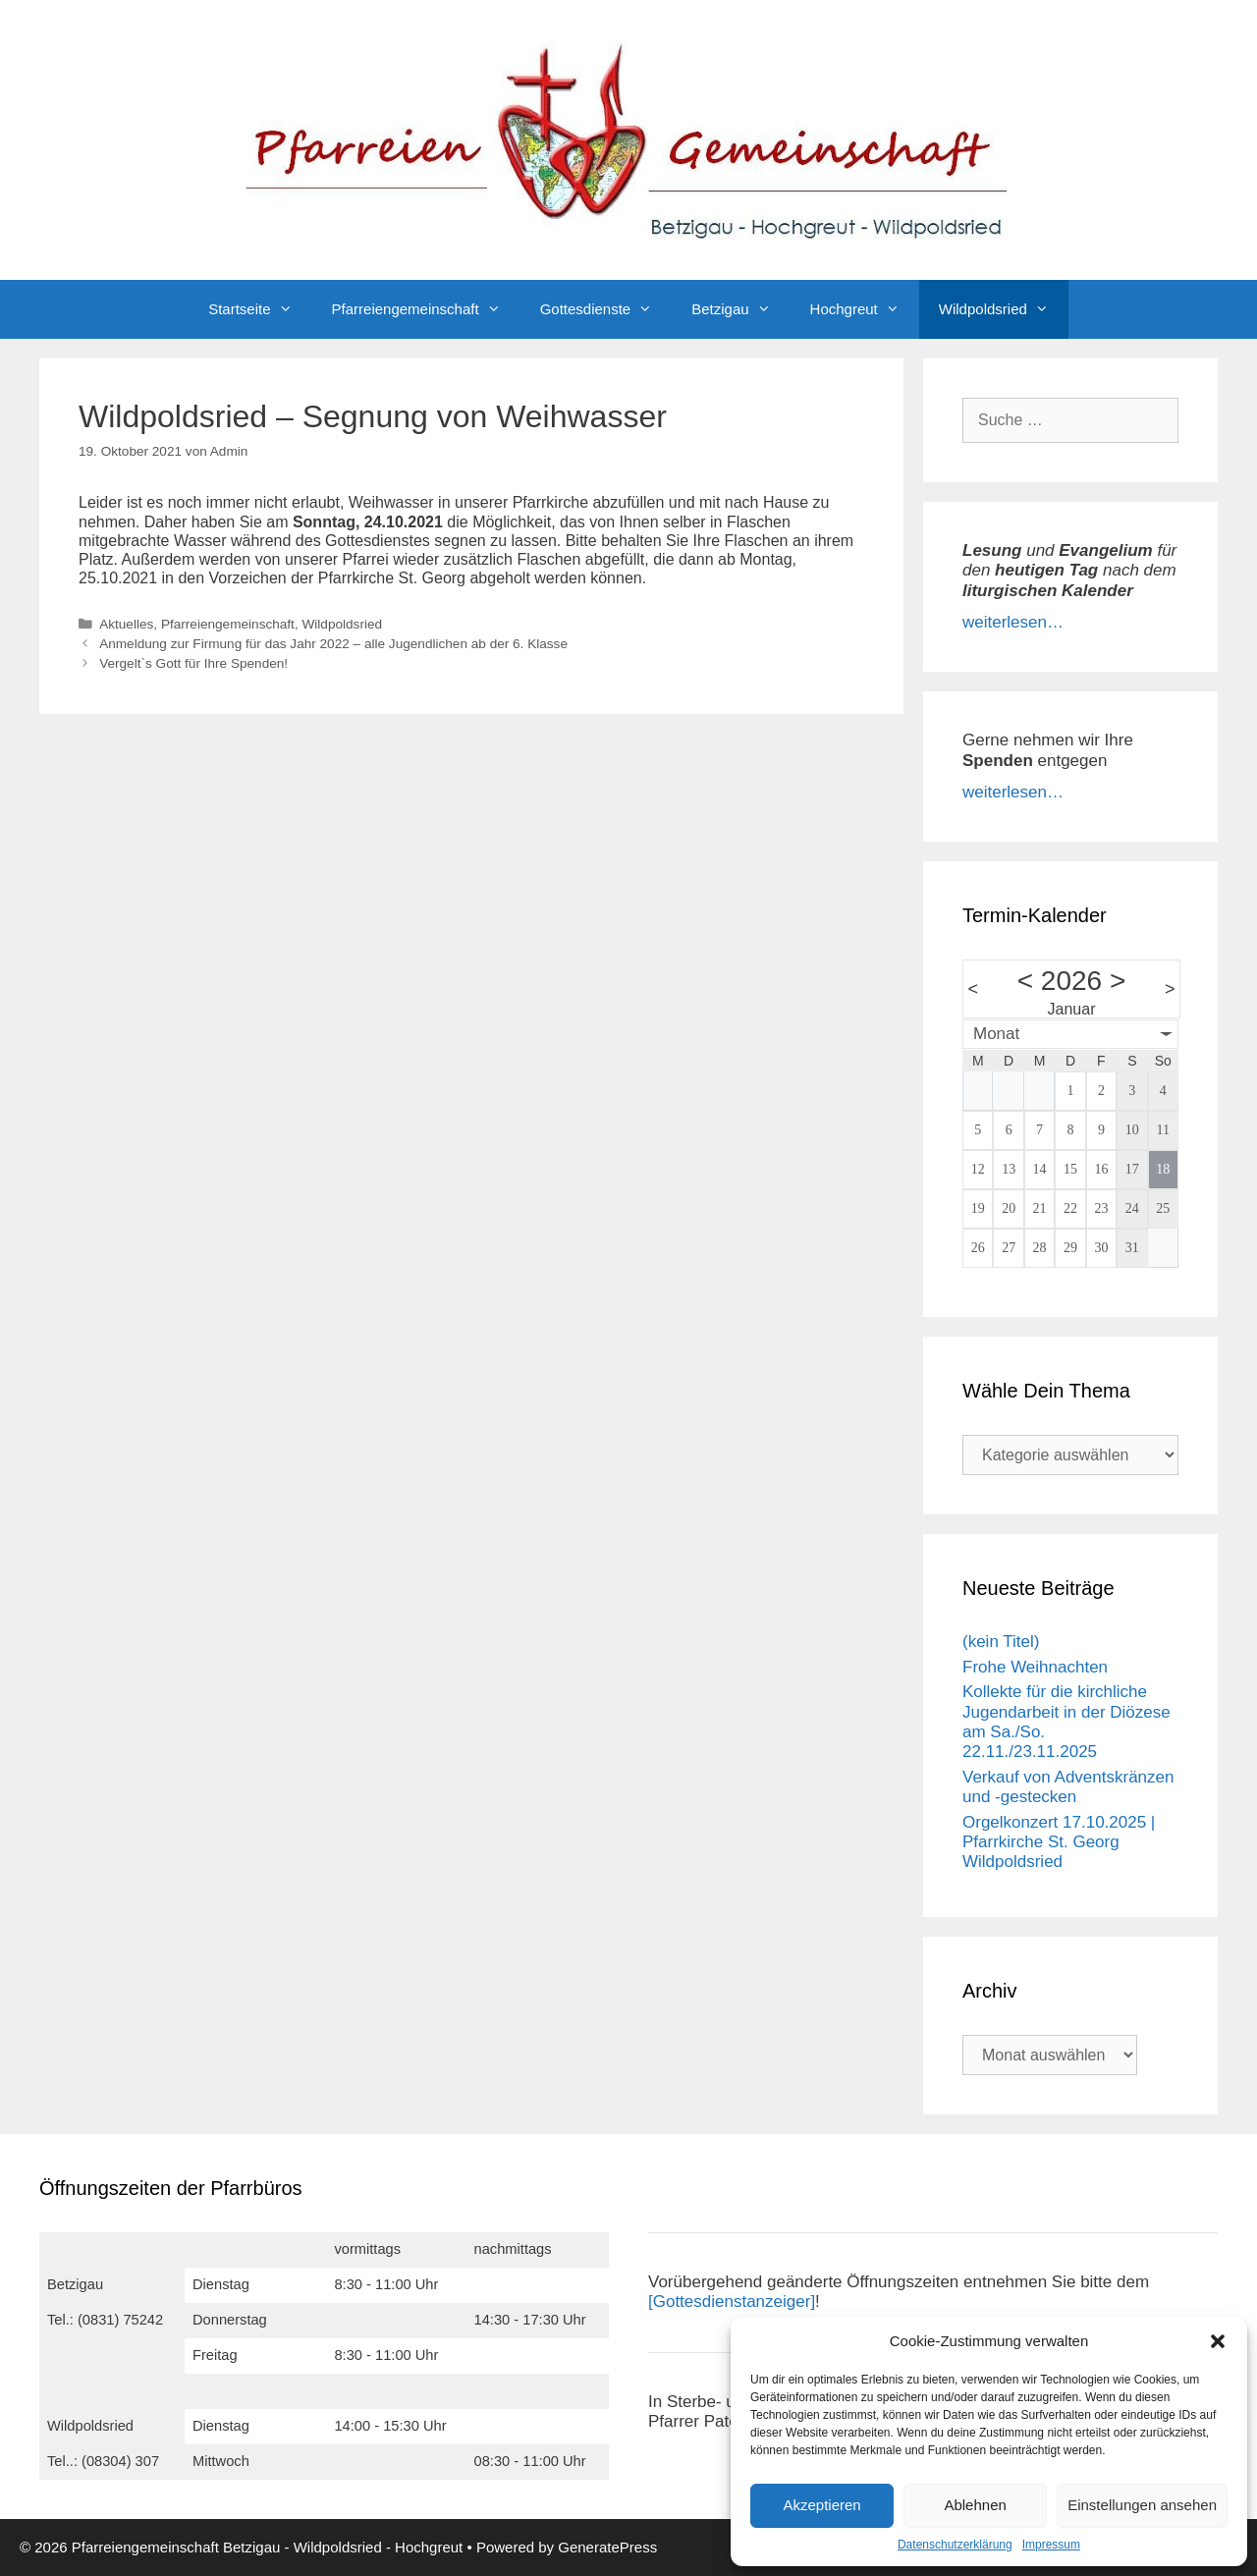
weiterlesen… (1013, 622)
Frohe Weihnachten (1035, 1667)
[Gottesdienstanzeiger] (731, 2301)
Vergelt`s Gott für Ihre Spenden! (193, 663)
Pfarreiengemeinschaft (426, 309)
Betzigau (740, 309)
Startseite (259, 309)
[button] (1218, 2341)
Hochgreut (864, 309)
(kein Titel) (1000, 1641)
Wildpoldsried (1003, 309)
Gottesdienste (606, 309)
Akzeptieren (821, 2504)
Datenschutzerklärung (955, 2544)
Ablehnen (975, 2504)
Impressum (1051, 2544)
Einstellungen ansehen (1142, 2504)
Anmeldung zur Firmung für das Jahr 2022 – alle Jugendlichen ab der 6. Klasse (333, 643)
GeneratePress (607, 2547)
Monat (996, 1033)
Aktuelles (126, 624)
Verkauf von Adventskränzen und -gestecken (1068, 1787)
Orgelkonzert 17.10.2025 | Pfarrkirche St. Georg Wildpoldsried (1058, 1842)
